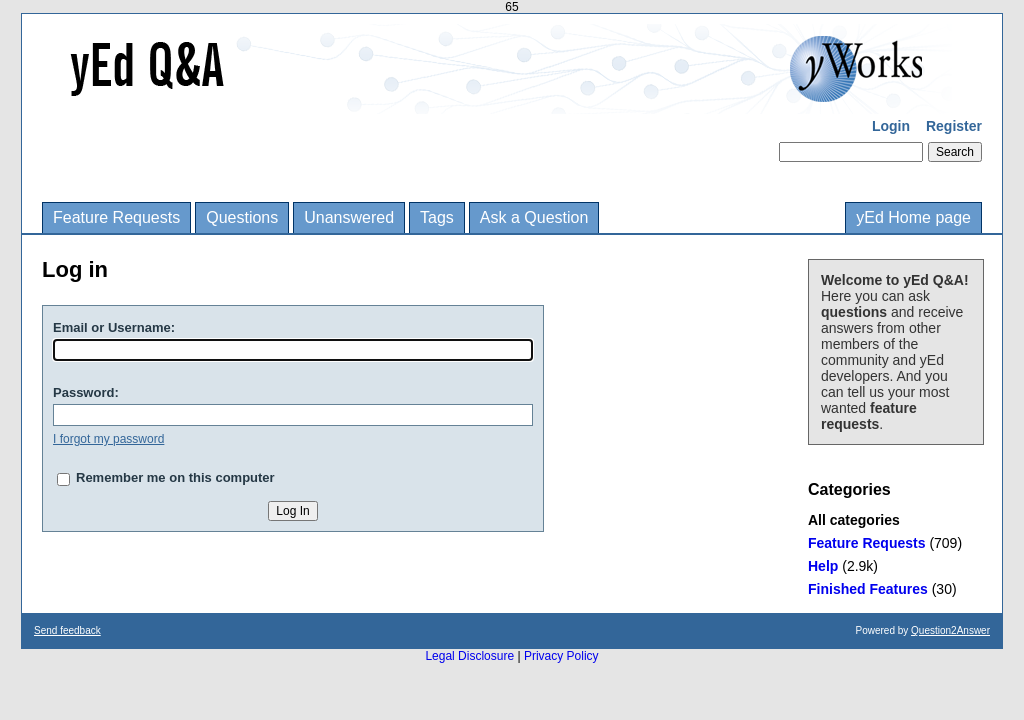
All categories (854, 520)
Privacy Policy (561, 656)
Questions (242, 217)
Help (823, 566)
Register (954, 126)
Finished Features (868, 589)
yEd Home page (913, 217)
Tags (437, 217)
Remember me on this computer (175, 477)
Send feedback (67, 630)
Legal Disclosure (469, 656)
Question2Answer (950, 630)
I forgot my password (108, 439)
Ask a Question (534, 217)
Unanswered (349, 217)
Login (891, 126)
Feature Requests (116, 217)
